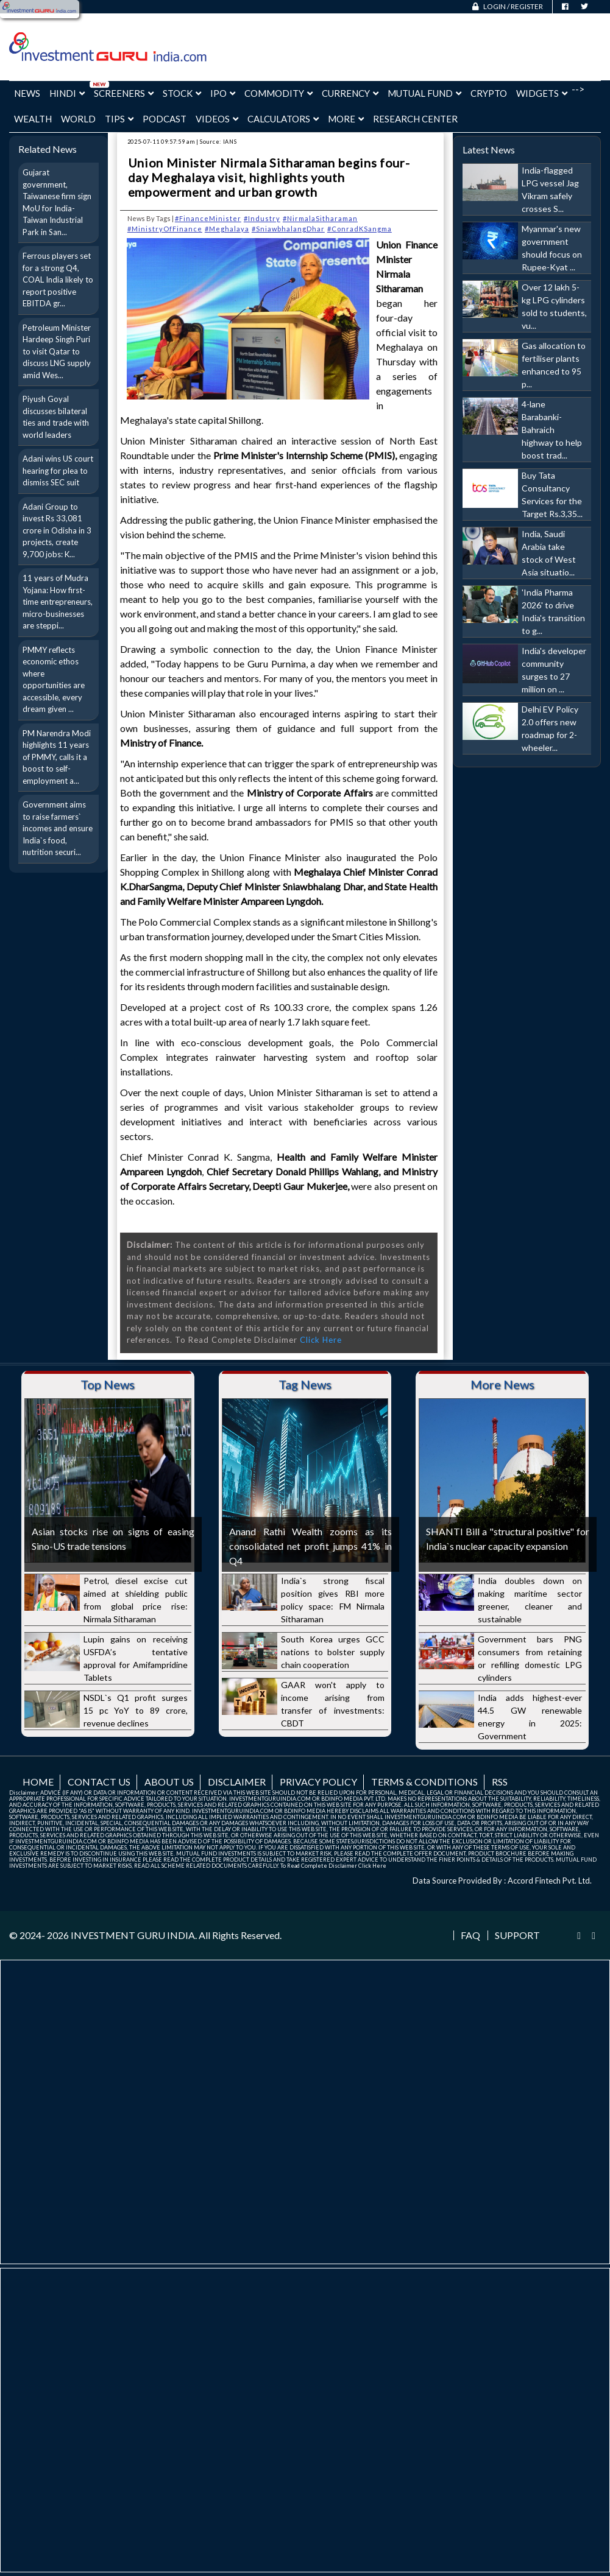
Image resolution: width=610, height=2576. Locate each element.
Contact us (99, 1781)
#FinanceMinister (208, 218)
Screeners (124, 93)
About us (169, 1781)
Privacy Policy (318, 1781)
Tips (119, 118)
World (78, 118)
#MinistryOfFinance (164, 229)
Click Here (321, 1340)
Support (517, 1935)
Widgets (541, 93)
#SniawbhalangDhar (288, 229)
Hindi (67, 93)
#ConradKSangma (359, 229)
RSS (500, 1781)
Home (38, 1781)
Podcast (164, 118)
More (346, 118)
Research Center (415, 118)
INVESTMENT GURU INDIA (133, 1935)
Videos (217, 118)
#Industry (262, 218)
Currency (350, 93)
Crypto (488, 93)
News (27, 93)
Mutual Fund (424, 93)
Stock (182, 93)
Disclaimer (237, 1781)
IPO (222, 93)
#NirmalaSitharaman (320, 218)
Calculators (283, 118)
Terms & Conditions (424, 1781)
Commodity (278, 93)
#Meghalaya (227, 229)
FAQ (470, 1935)
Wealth (33, 118)
